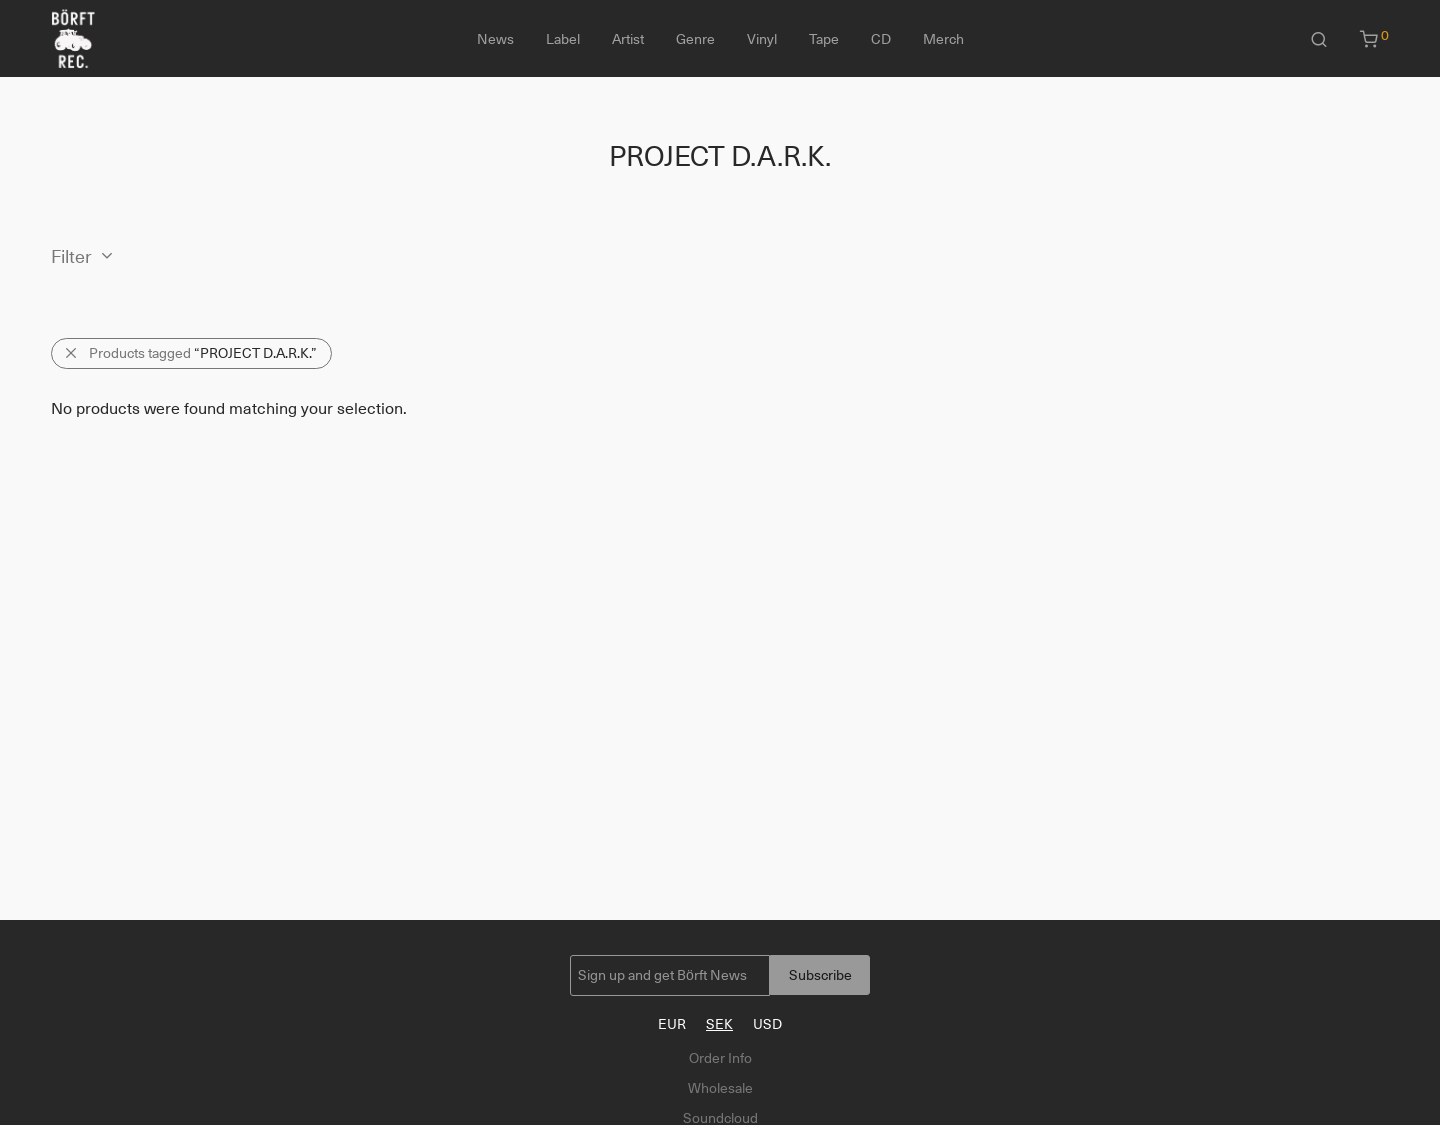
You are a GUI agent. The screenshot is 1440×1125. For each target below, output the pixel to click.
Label (563, 39)
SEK (719, 1024)
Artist (628, 39)
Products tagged (203, 353)
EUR (672, 1024)
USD (767, 1024)
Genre (695, 39)
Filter (71, 257)
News (495, 39)
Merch (943, 39)
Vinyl (762, 39)
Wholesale (720, 1088)
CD (881, 39)
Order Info (720, 1058)
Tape (824, 39)
